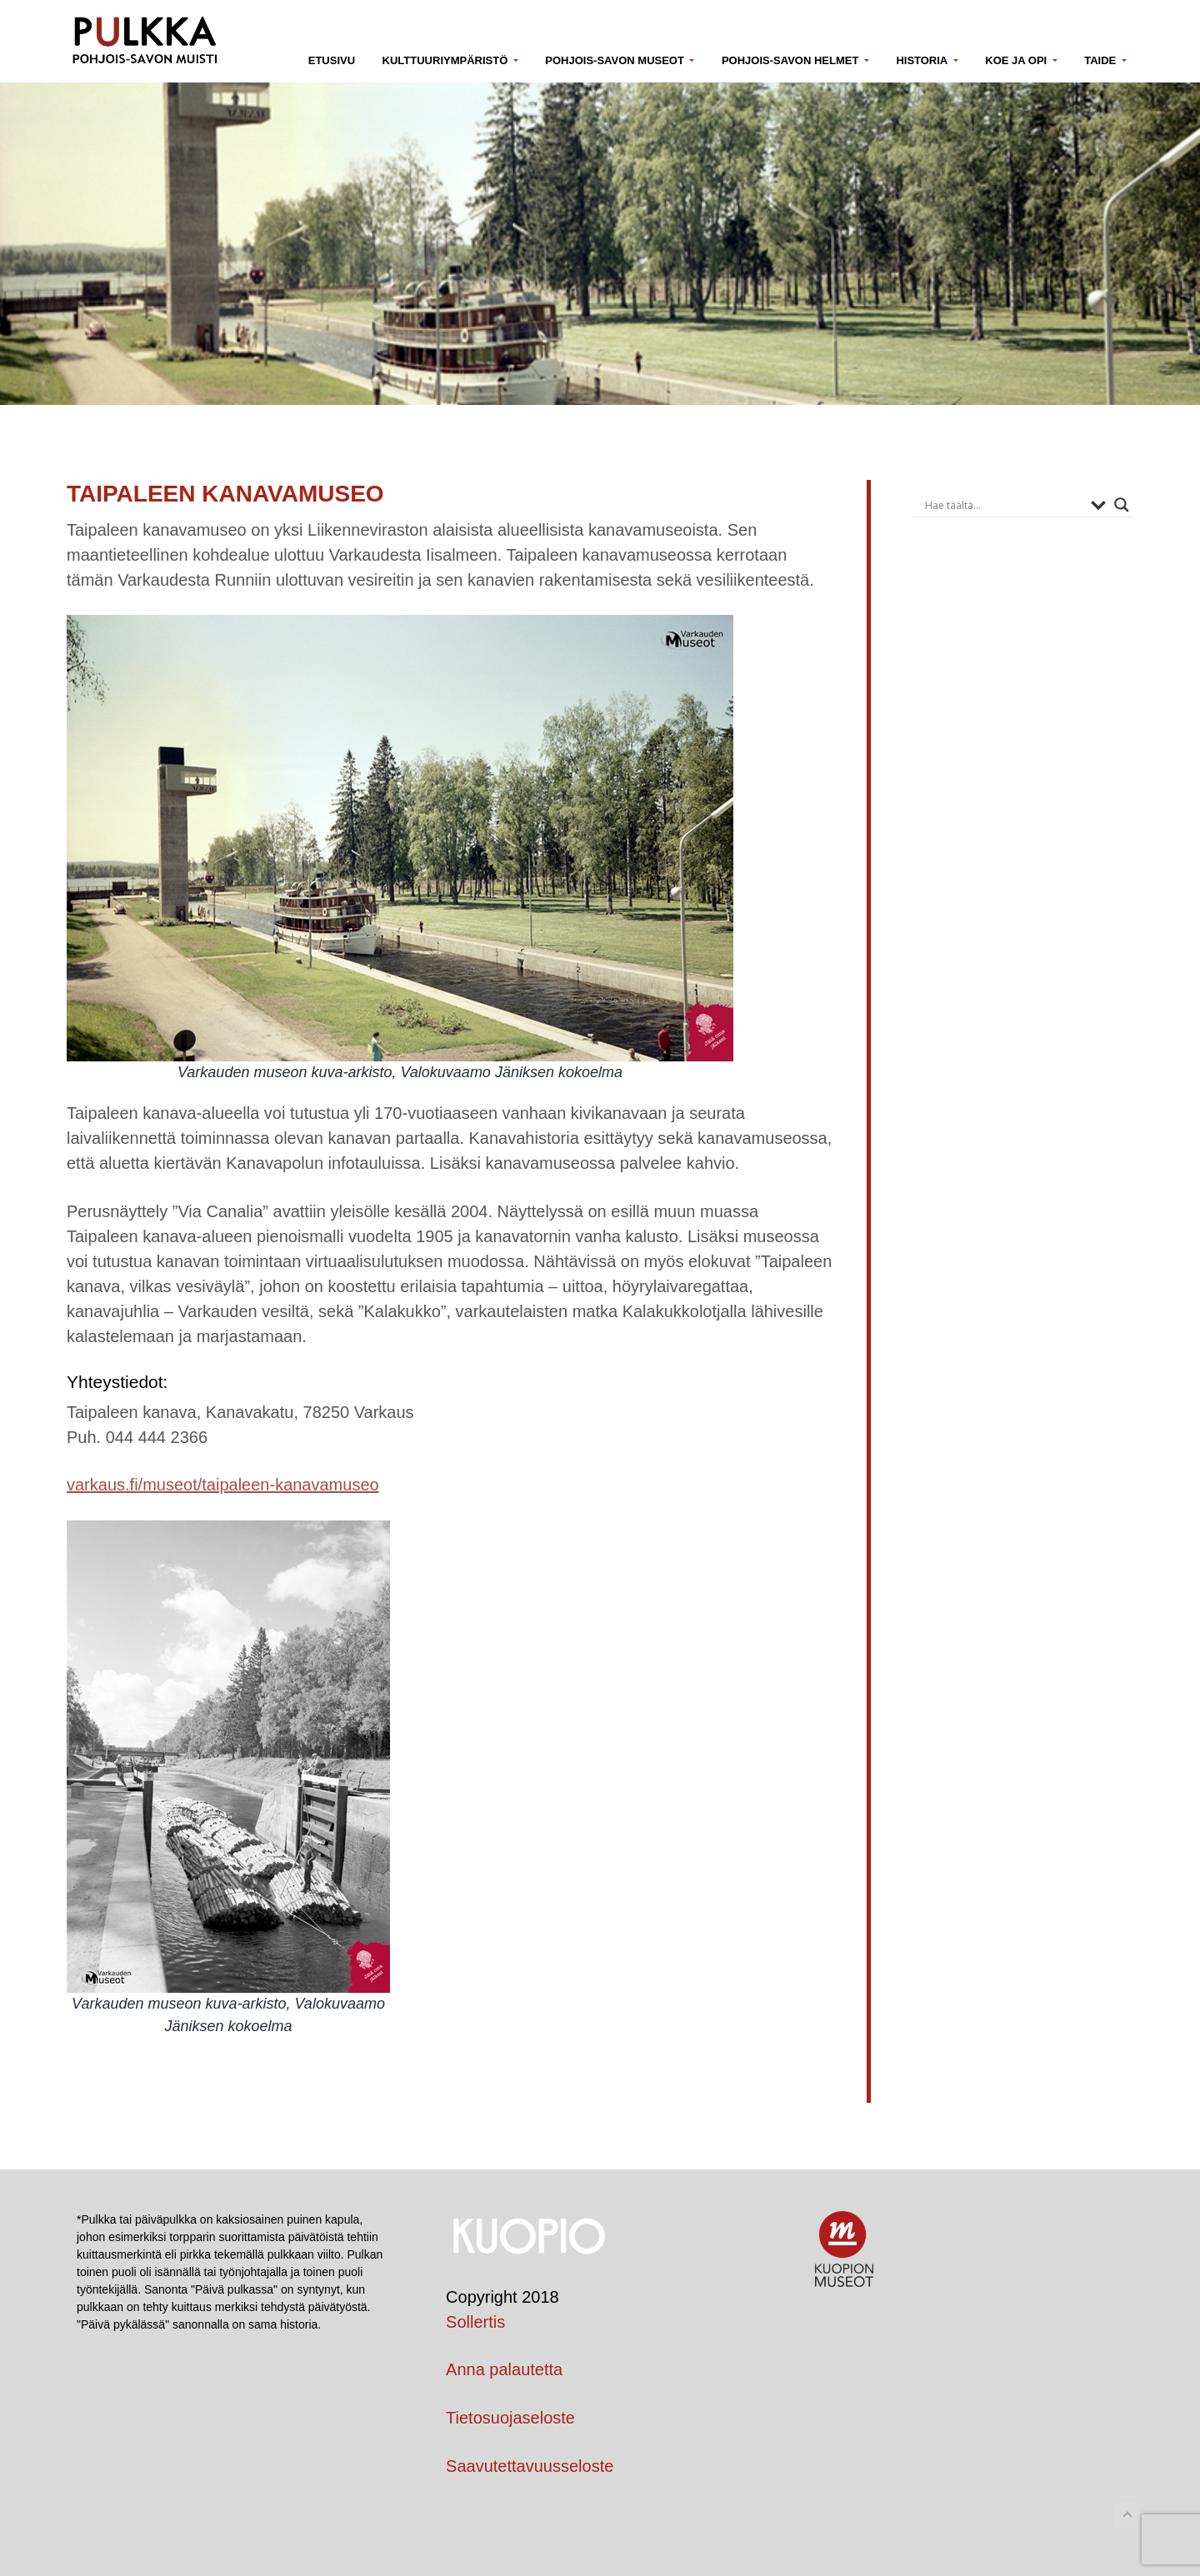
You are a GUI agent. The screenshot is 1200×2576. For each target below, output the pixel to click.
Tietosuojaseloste (510, 2418)
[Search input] (1003, 505)
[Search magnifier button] (1121, 505)
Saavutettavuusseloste (529, 2466)
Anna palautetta (504, 2369)
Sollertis (475, 2322)
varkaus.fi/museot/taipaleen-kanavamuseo (223, 1484)
